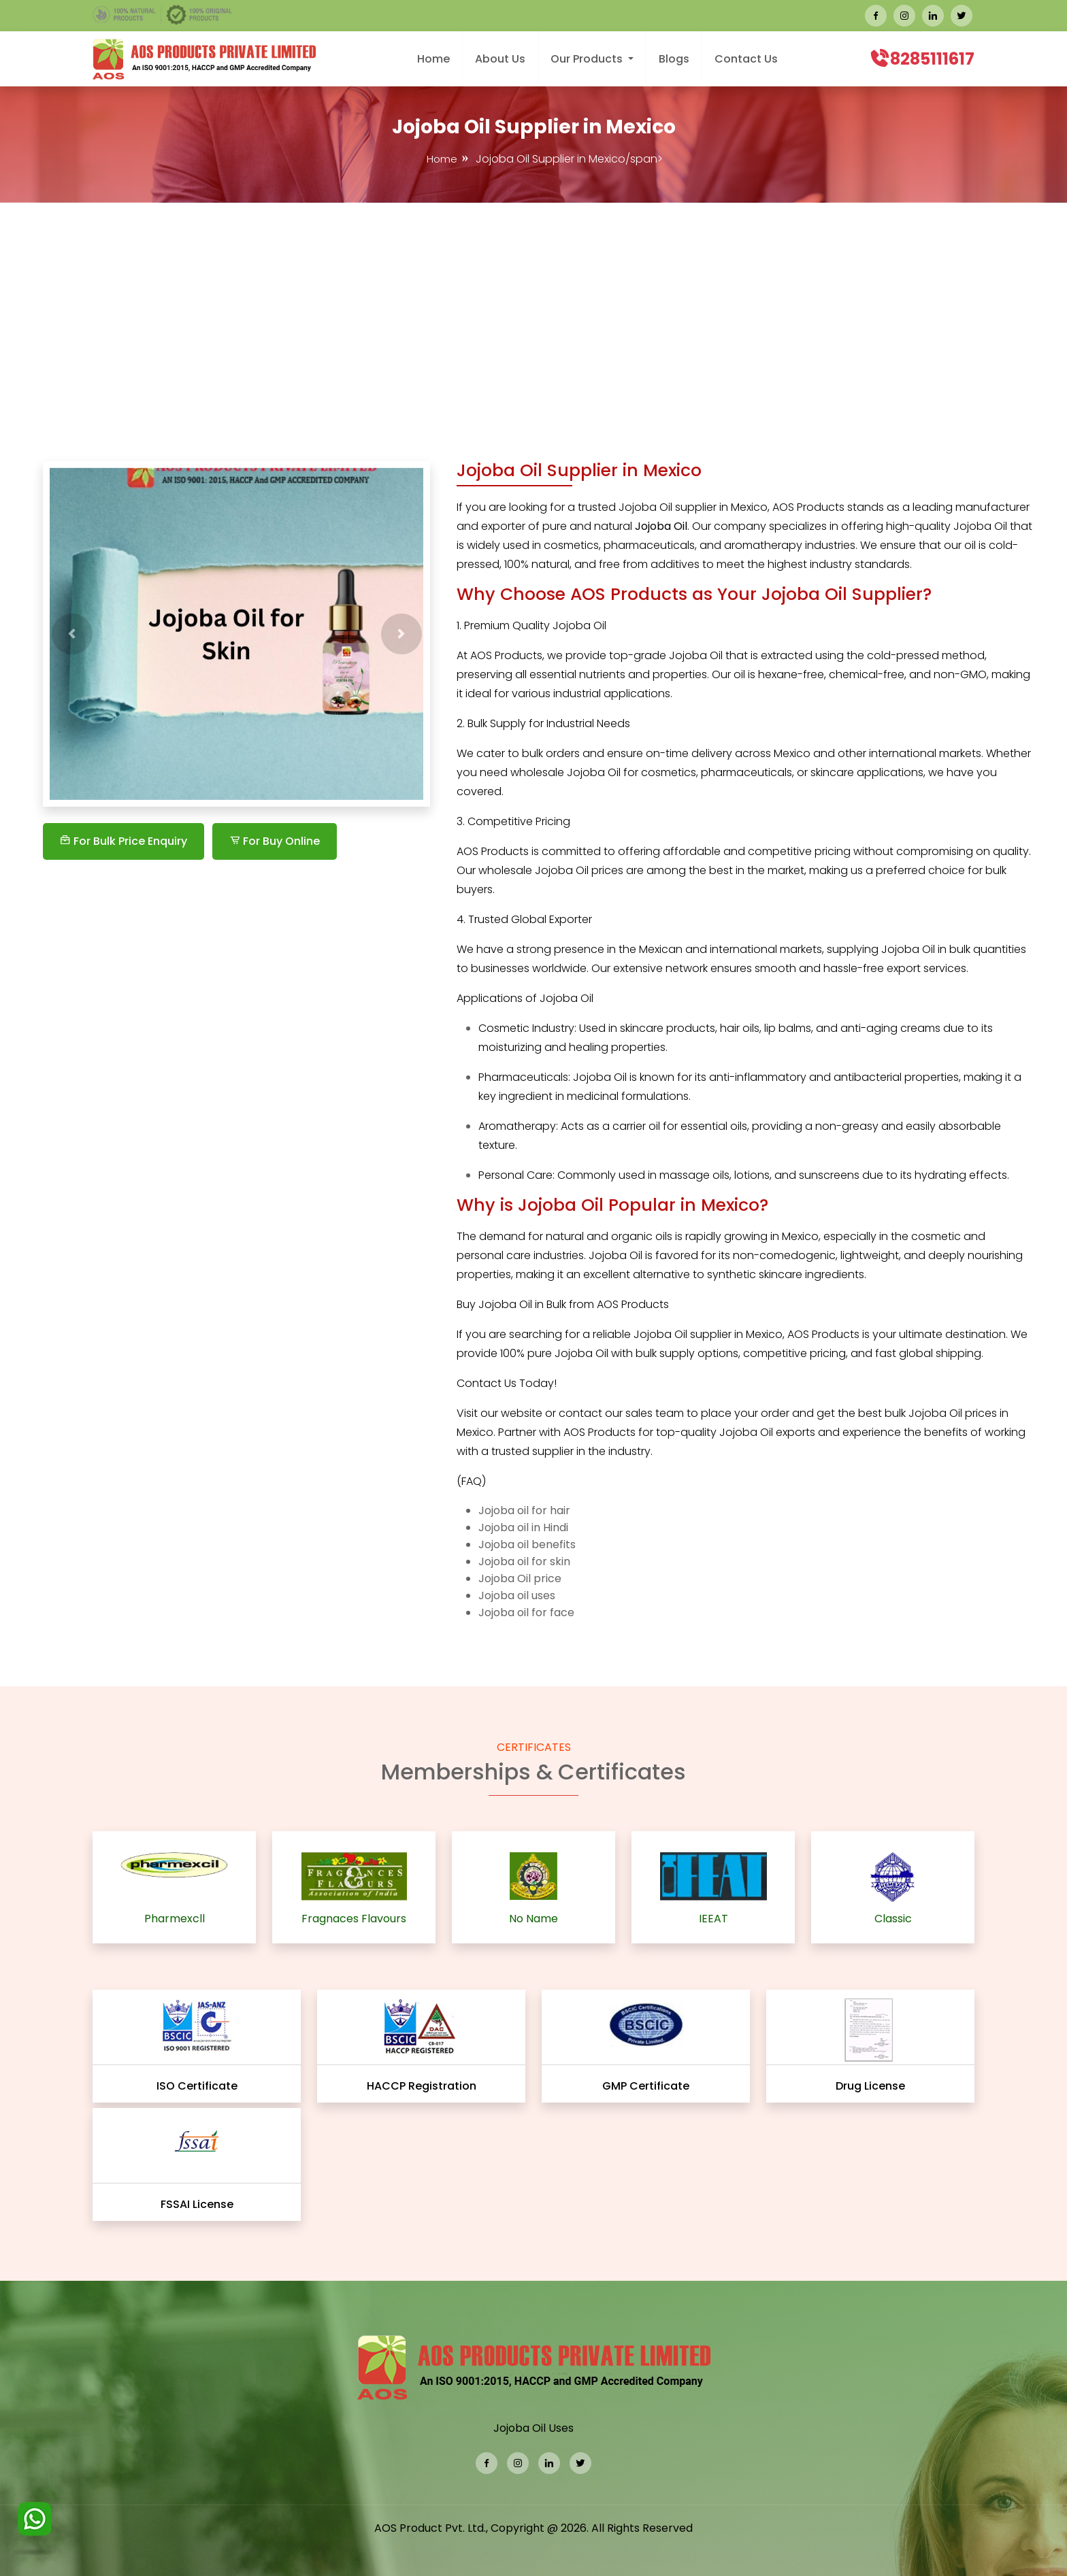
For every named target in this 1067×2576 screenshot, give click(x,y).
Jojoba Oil (934, 1413)
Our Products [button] (588, 59)
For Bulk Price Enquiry (123, 841)
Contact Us (746, 59)
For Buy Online (274, 841)
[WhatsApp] (35, 2525)
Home (433, 59)
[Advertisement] (533, 305)
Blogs (674, 59)
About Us (500, 59)
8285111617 (932, 59)
